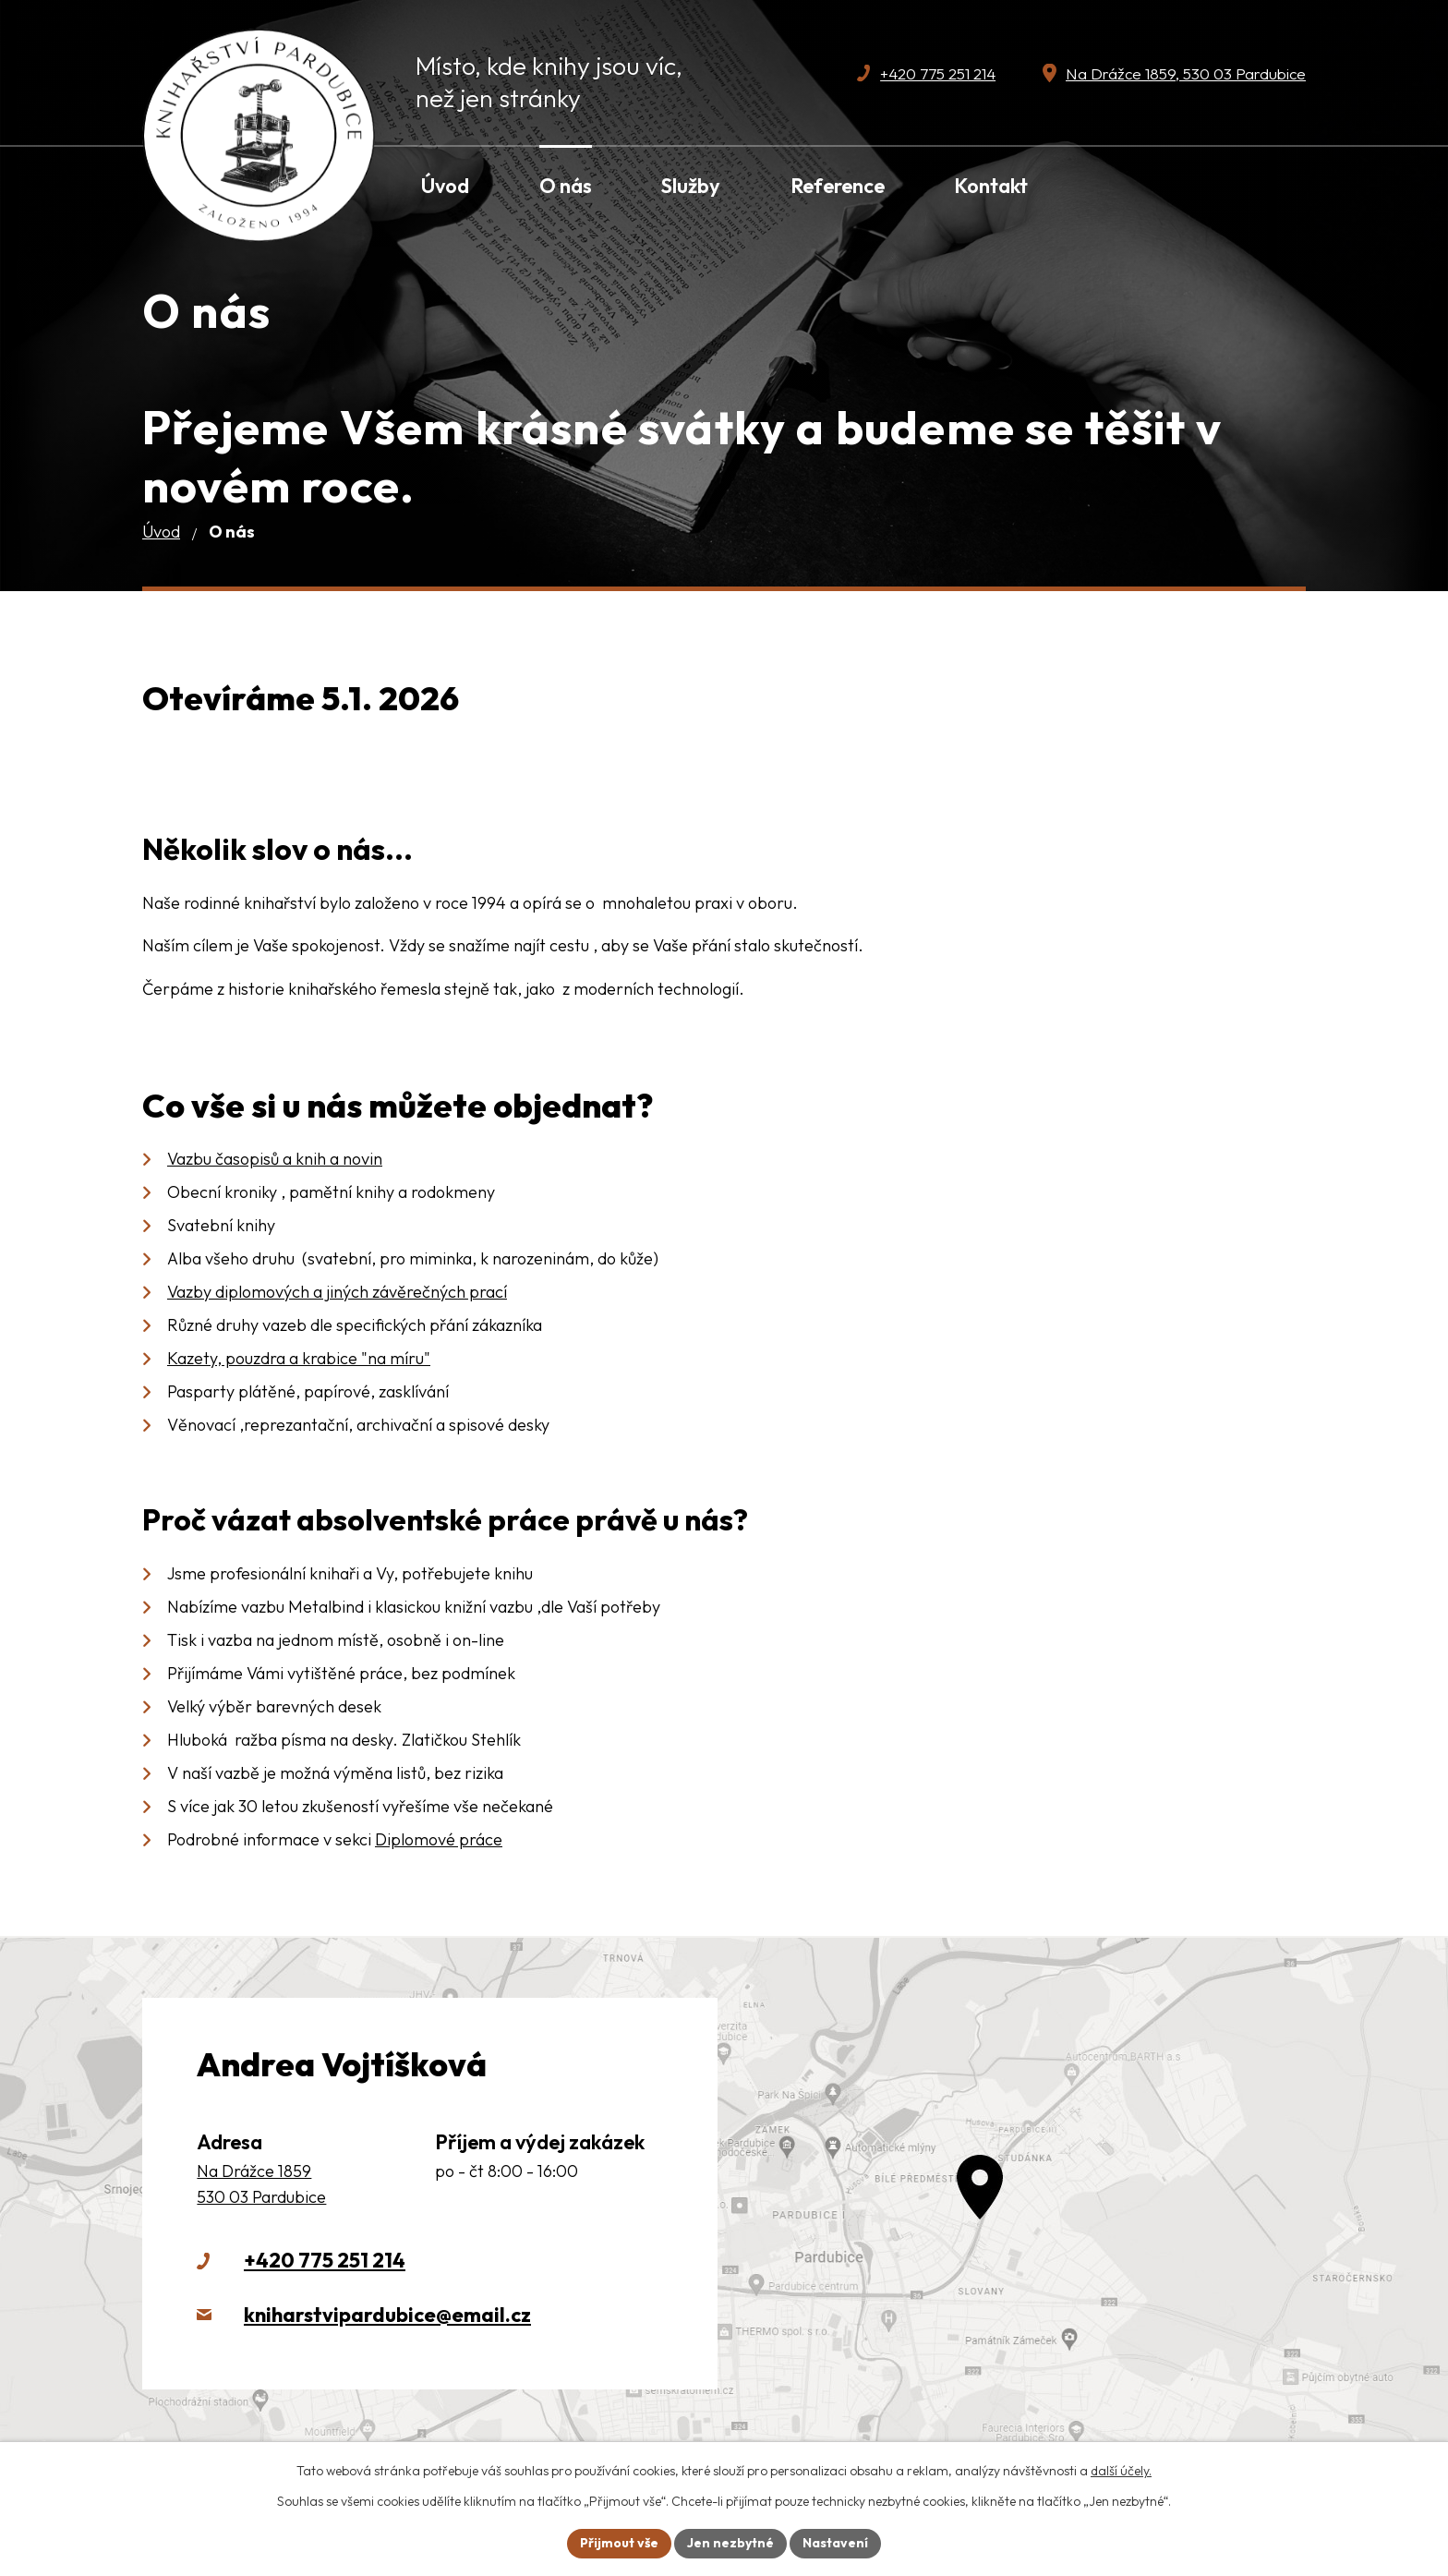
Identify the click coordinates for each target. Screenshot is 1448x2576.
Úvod (161, 531)
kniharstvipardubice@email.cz (387, 2315)
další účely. (1121, 2470)
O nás (565, 186)
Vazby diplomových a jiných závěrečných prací (337, 1291)
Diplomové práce (438, 1839)
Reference (837, 186)
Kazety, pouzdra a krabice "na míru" (298, 1358)
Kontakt (991, 186)
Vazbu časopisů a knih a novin (274, 1158)
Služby (690, 186)
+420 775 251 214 (324, 2260)
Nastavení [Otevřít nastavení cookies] (835, 2542)
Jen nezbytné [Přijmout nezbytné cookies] (730, 2542)
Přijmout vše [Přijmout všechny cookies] (619, 2542)
